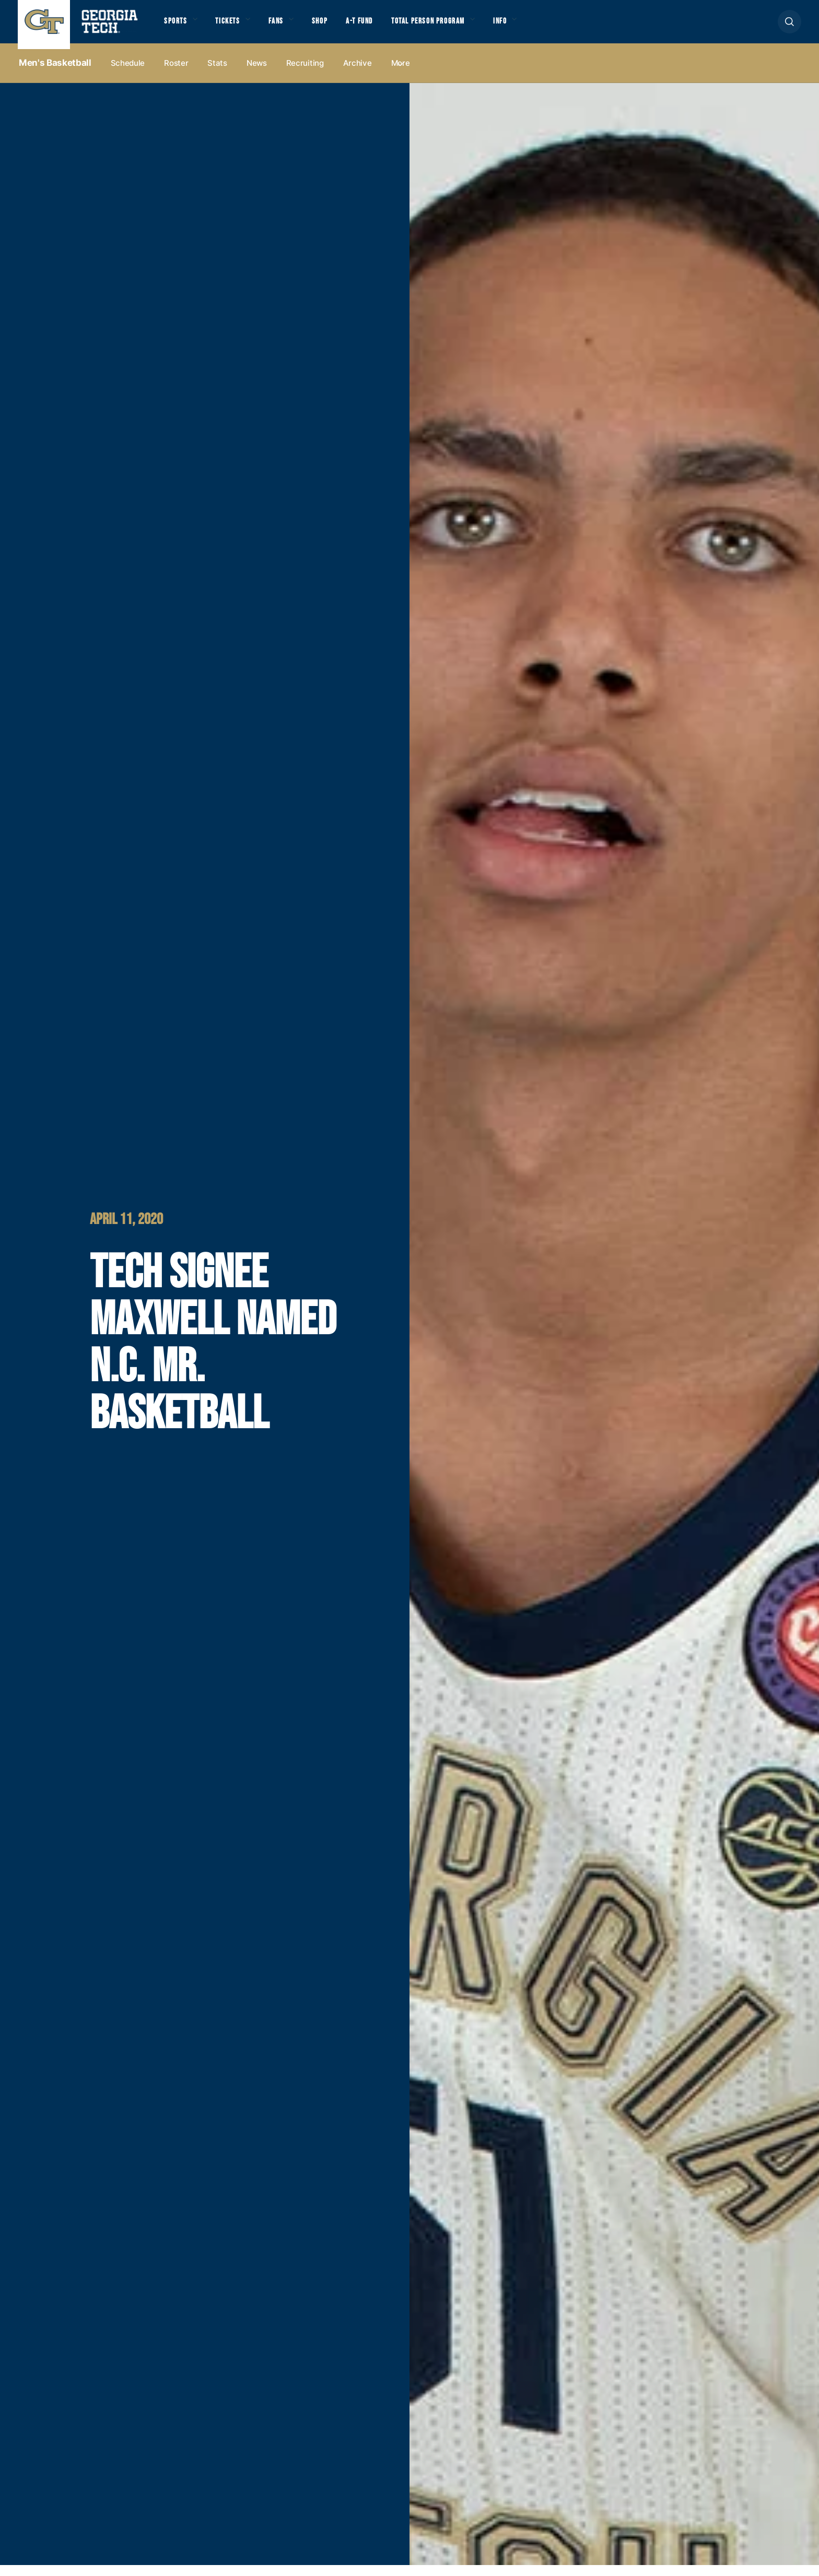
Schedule (128, 74)
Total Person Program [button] (473, 27)
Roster (176, 74)
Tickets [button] (239, 27)
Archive (357, 74)
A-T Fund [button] (390, 27)
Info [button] (559, 27)
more (400, 74)
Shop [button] (344, 27)
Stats (217, 74)
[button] (789, 27)
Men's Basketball (55, 73)
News (257, 74)
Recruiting (305, 74)
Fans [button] (294, 27)
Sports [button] (178, 27)
